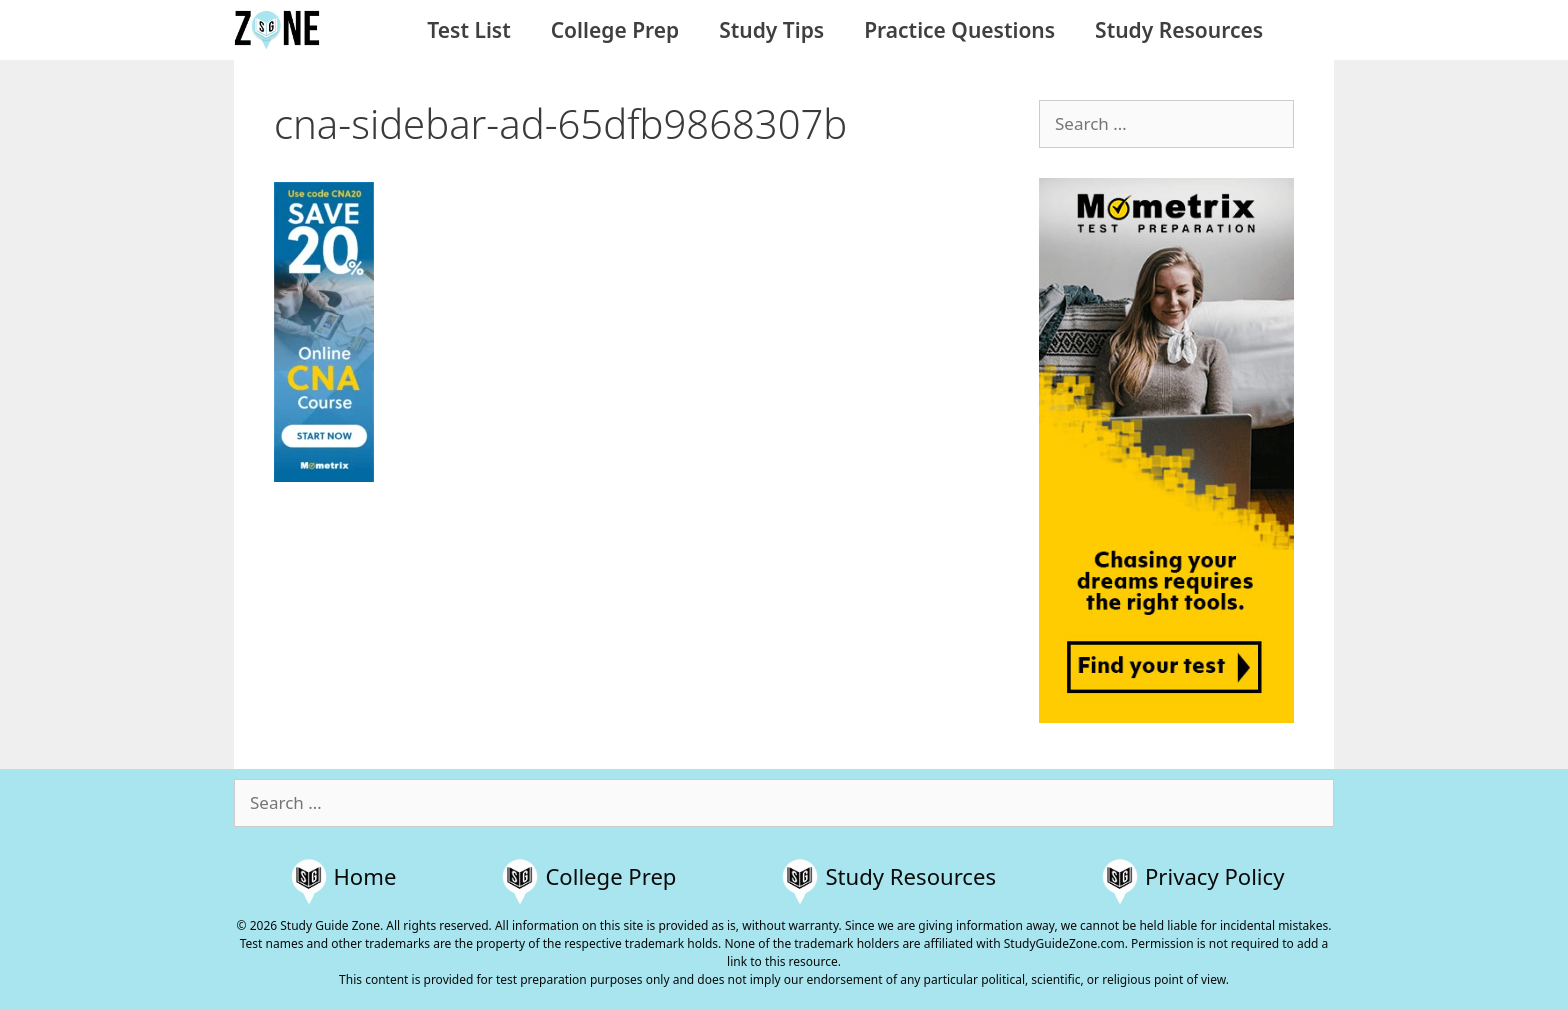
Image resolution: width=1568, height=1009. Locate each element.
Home (365, 876)
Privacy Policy (1214, 876)
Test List (468, 30)
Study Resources (1179, 30)
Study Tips (771, 30)
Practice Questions (959, 30)
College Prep (615, 30)
